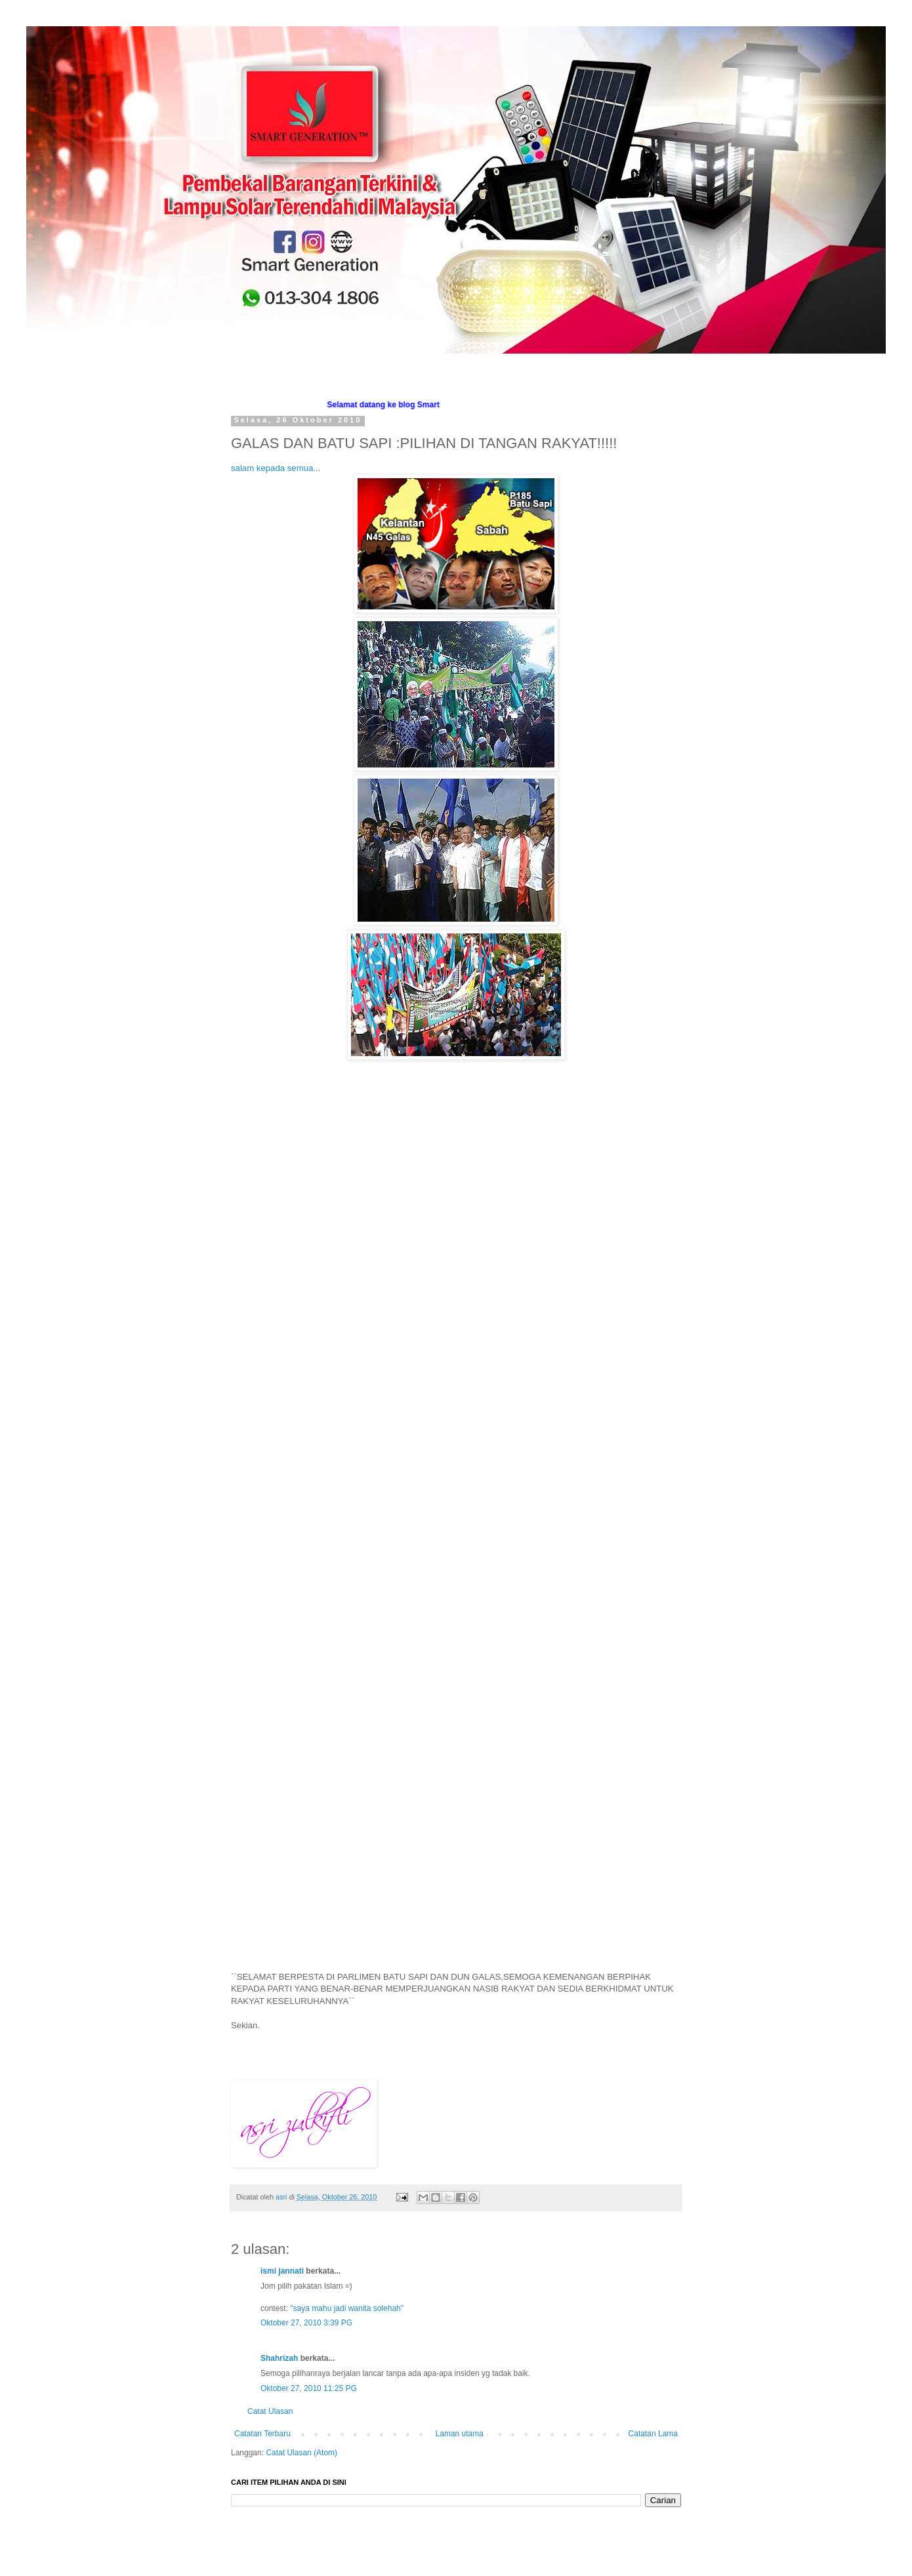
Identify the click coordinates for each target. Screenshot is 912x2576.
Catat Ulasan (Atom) (301, 2452)
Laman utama (460, 2433)
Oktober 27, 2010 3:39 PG (306, 2322)
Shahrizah (279, 2358)
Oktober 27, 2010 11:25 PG (308, 2388)
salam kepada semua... (275, 468)
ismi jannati (282, 2271)
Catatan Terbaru (262, 2433)
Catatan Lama (653, 2433)
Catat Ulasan (270, 2411)
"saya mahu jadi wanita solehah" (347, 2308)
